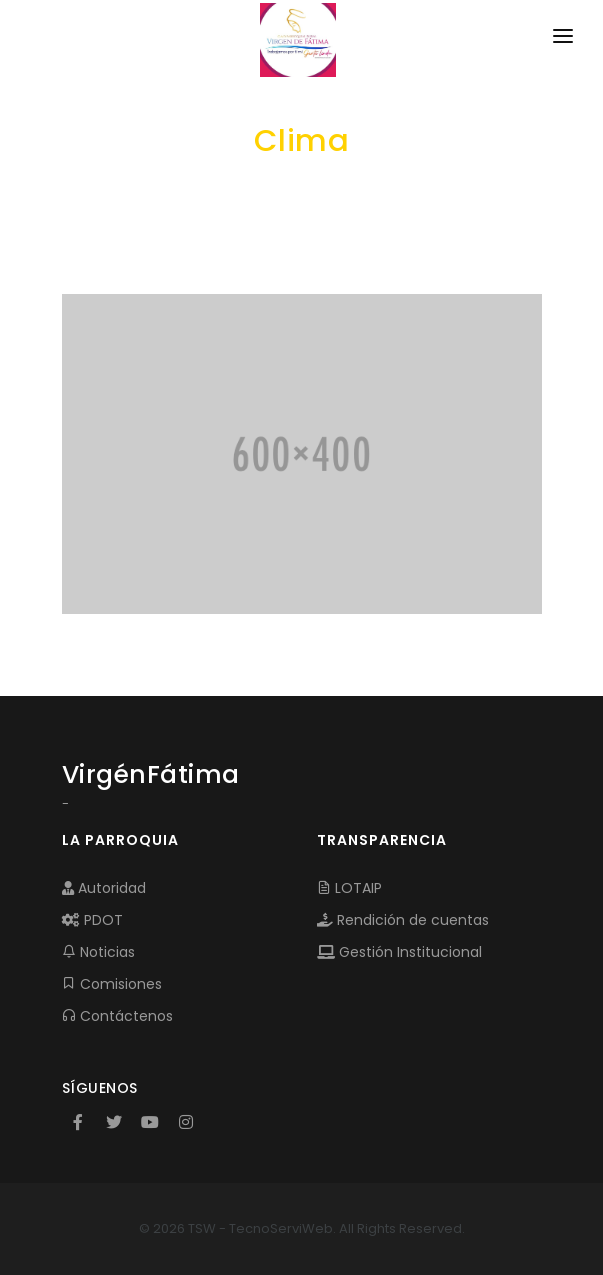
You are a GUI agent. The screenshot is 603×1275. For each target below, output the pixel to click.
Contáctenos (117, 1016)
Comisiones (112, 984)
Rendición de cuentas (403, 920)
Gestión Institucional (399, 952)
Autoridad (104, 888)
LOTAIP (349, 888)
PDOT (92, 920)
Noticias (98, 952)
